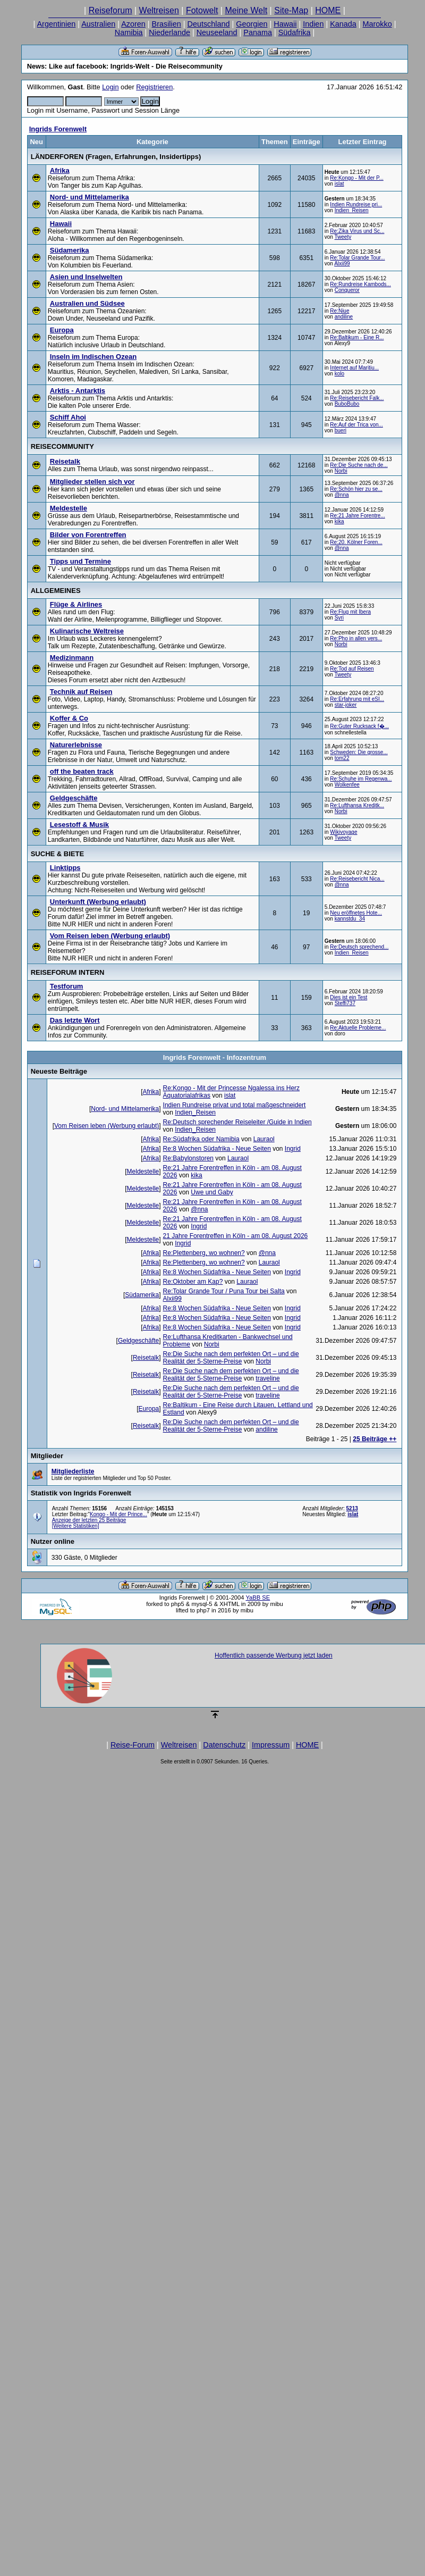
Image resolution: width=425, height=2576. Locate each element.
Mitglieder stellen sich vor (92, 482)
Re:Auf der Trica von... (356, 425)
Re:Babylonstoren (188, 1158)
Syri (339, 618)
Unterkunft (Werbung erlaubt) (98, 902)
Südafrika (294, 32)
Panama (257, 32)
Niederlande (169, 32)
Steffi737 (345, 1003)
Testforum (66, 986)
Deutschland (209, 24)
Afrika (60, 170)
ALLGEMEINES (56, 591)
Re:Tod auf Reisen (351, 669)
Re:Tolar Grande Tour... (357, 258)
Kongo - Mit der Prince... (118, 1514)
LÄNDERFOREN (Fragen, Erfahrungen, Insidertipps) (116, 157)
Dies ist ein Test (348, 997)
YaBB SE (257, 1597)
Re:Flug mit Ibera (350, 612)
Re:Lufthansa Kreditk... (357, 805)
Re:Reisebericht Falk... (357, 398)
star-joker (346, 705)
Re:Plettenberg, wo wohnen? (204, 1253)
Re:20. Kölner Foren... (356, 542)
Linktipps (65, 868)
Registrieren (154, 87)
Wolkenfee (347, 785)
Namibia (129, 32)
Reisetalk (65, 461)
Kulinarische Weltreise (87, 631)
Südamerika (69, 250)
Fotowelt (202, 10)
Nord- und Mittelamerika (89, 197)
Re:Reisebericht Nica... (357, 879)
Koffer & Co (69, 718)
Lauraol (264, 1139)
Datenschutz (224, 1745)
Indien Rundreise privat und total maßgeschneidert (234, 1105)
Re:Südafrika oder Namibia (201, 1139)
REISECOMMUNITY (62, 446)
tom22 (342, 758)
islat (339, 184)
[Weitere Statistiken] (75, 1526)
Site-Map (291, 10)
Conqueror (347, 290)
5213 (352, 1508)
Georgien (251, 24)
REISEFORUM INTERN (68, 972)
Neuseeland (217, 32)
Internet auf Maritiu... (354, 368)
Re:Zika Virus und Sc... (357, 231)
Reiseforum (110, 10)
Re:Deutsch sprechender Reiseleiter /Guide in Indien (237, 1122)
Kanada (343, 24)
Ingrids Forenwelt (58, 129)
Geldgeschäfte (74, 798)
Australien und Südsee (87, 303)
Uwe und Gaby (212, 1192)
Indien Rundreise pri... (356, 204)
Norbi (341, 471)
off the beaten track (82, 771)
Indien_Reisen (352, 210)
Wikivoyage (343, 832)
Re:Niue (339, 311)
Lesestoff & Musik (79, 825)
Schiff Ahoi (68, 417)
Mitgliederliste (73, 1471)
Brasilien (166, 24)
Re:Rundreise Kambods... (360, 284)
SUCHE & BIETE (57, 854)
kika (339, 521)
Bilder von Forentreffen (88, 535)
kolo (339, 374)
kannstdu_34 (350, 919)
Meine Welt (246, 10)
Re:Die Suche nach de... (358, 465)
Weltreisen (159, 10)
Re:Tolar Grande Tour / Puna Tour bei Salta (224, 1291)
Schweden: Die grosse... (358, 752)
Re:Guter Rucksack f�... (359, 726)
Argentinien (56, 24)
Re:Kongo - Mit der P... (356, 178)
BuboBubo (347, 404)
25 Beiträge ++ (374, 1439)
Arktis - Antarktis (77, 391)
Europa (62, 330)
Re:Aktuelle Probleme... (358, 1028)
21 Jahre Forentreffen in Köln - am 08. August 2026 (235, 1236)
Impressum (271, 1745)
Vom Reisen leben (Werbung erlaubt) (110, 936)
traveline (267, 1378)
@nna (342, 495)
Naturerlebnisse (76, 745)
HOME (328, 10)
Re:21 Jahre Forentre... (357, 515)
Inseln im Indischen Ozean (93, 357)
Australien (98, 24)
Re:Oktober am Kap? (193, 1281)
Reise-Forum (132, 1745)
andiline (344, 317)
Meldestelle (68, 508)
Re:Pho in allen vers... (356, 638)
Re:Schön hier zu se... (356, 489)
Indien (313, 24)
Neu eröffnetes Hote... (356, 913)
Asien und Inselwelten (86, 277)
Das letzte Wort (75, 1020)
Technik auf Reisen (81, 692)
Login (110, 87)
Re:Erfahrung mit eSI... (357, 699)
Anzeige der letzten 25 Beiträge (89, 1520)
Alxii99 (342, 263)
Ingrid (293, 1148)
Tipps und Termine (80, 561)
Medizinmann (72, 658)
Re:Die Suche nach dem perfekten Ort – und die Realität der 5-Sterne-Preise (231, 1357)
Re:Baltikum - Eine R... (357, 337)
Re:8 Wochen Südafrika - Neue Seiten (217, 1148)
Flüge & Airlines (76, 604)
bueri (340, 430)
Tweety (343, 237)
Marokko (377, 24)
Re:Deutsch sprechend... (359, 947)
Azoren (133, 24)
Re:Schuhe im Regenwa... (361, 779)
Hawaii (285, 24)
